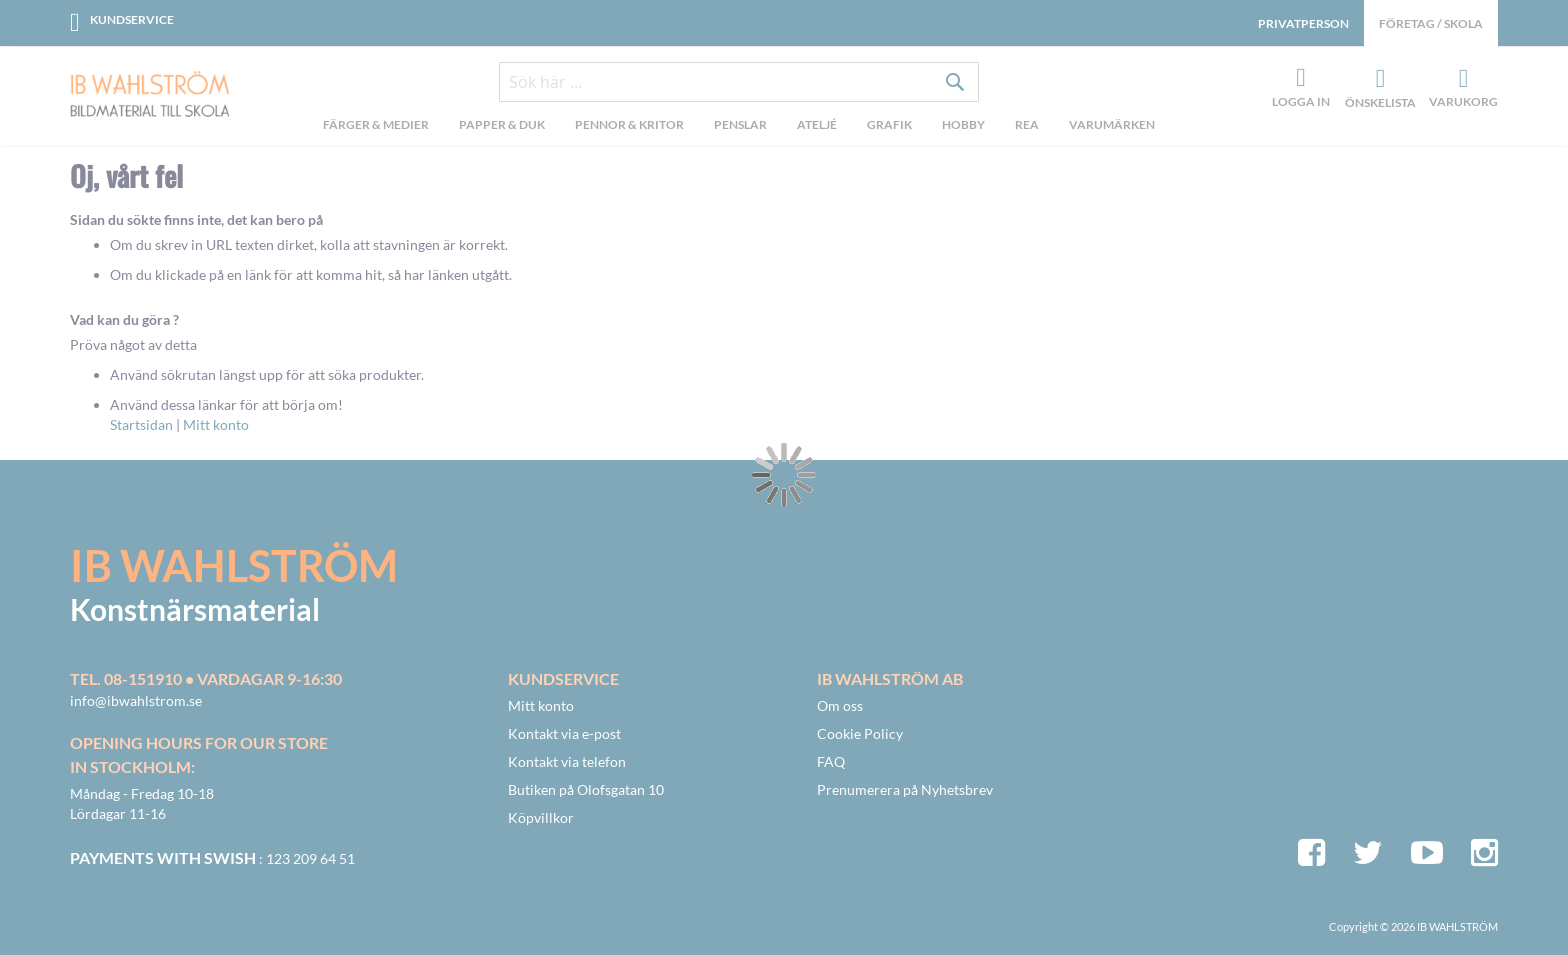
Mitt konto (216, 424)
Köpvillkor (541, 817)
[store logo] (150, 96)
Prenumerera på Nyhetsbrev (905, 789)
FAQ (831, 761)
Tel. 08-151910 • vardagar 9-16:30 (206, 678)
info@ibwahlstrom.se (136, 700)
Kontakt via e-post (564, 733)
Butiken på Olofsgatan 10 (586, 789)
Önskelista (1378, 79)
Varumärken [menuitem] (1112, 124)
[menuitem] (376, 127)
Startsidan (141, 424)
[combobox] (739, 82)
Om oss (840, 705)
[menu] (738, 127)
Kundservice (132, 19)
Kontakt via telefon (567, 761)
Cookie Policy (860, 733)
